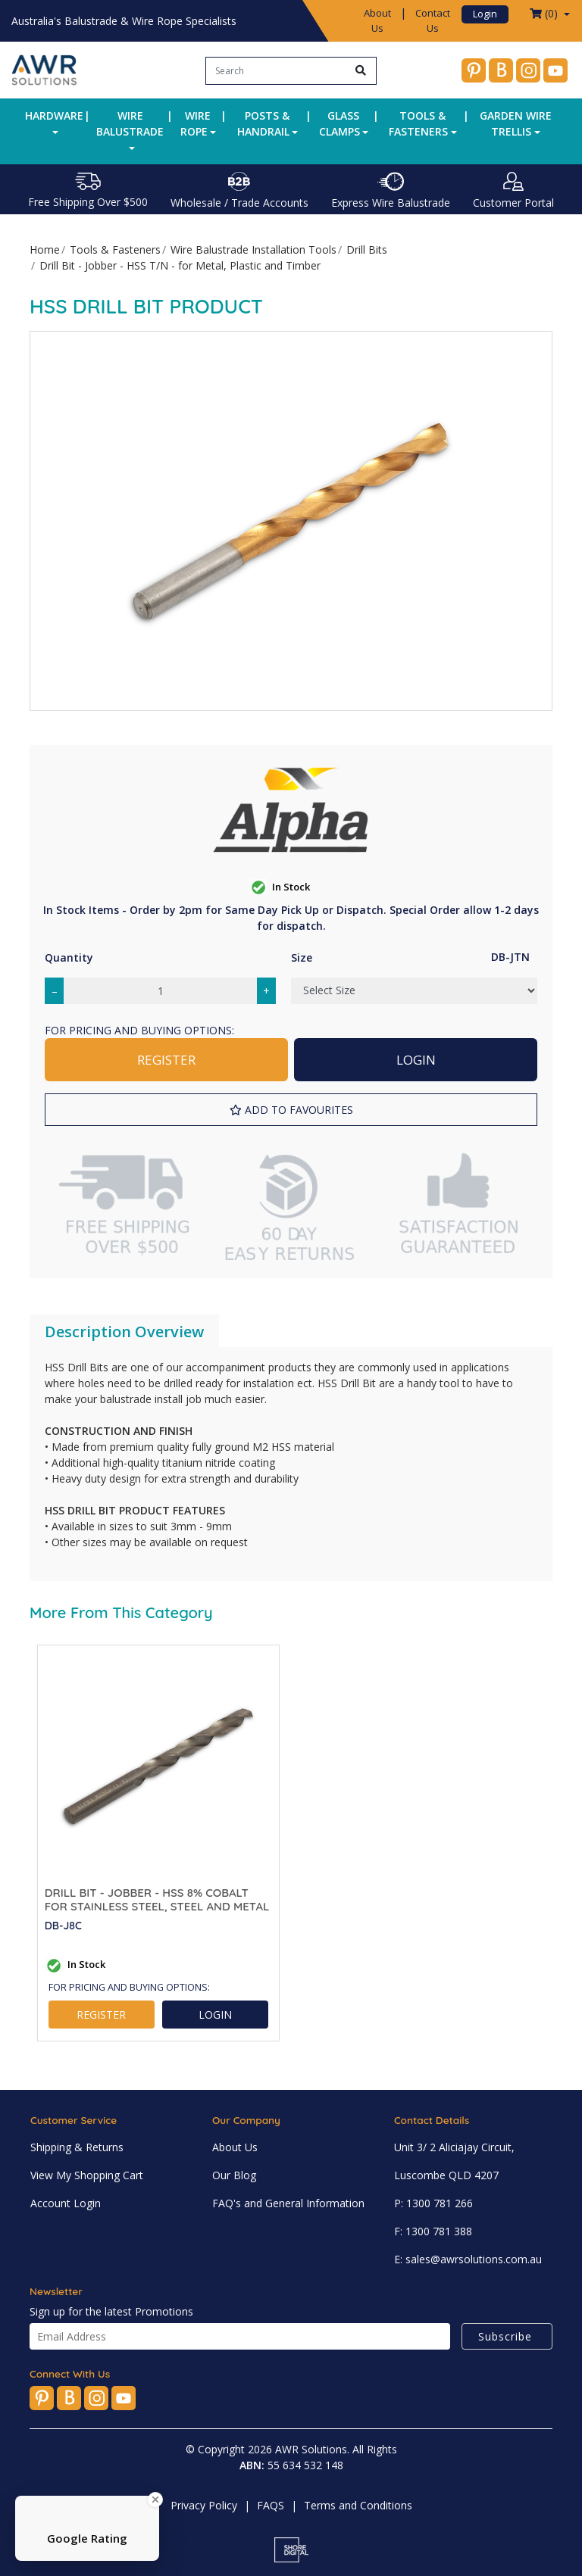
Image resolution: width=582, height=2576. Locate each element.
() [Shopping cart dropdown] (545, 13)
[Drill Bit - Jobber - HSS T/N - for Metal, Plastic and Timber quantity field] (160, 991)
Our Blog (234, 2175)
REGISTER (166, 1059)
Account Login (65, 2203)
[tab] (124, 1332)
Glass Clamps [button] (339, 123)
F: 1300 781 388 (433, 2231)
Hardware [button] (54, 115)
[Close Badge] (155, 2499)
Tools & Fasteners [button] (418, 123)
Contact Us (432, 20)
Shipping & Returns (77, 2147)
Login (485, 13)
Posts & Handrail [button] (263, 123)
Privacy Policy (204, 2505)
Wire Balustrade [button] (130, 123)
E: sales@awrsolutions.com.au (468, 2259)
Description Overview (124, 1331)
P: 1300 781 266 (433, 2203)
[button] (291, 1109)
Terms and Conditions (358, 2505)
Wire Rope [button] (195, 123)
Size (301, 957)
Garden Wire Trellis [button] (516, 123)
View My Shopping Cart (86, 2175)
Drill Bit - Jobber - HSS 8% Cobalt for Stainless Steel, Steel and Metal (157, 1899)
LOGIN (416, 1059)
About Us (377, 20)
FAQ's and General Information (288, 2203)
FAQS (270, 2505)
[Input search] (276, 71)
